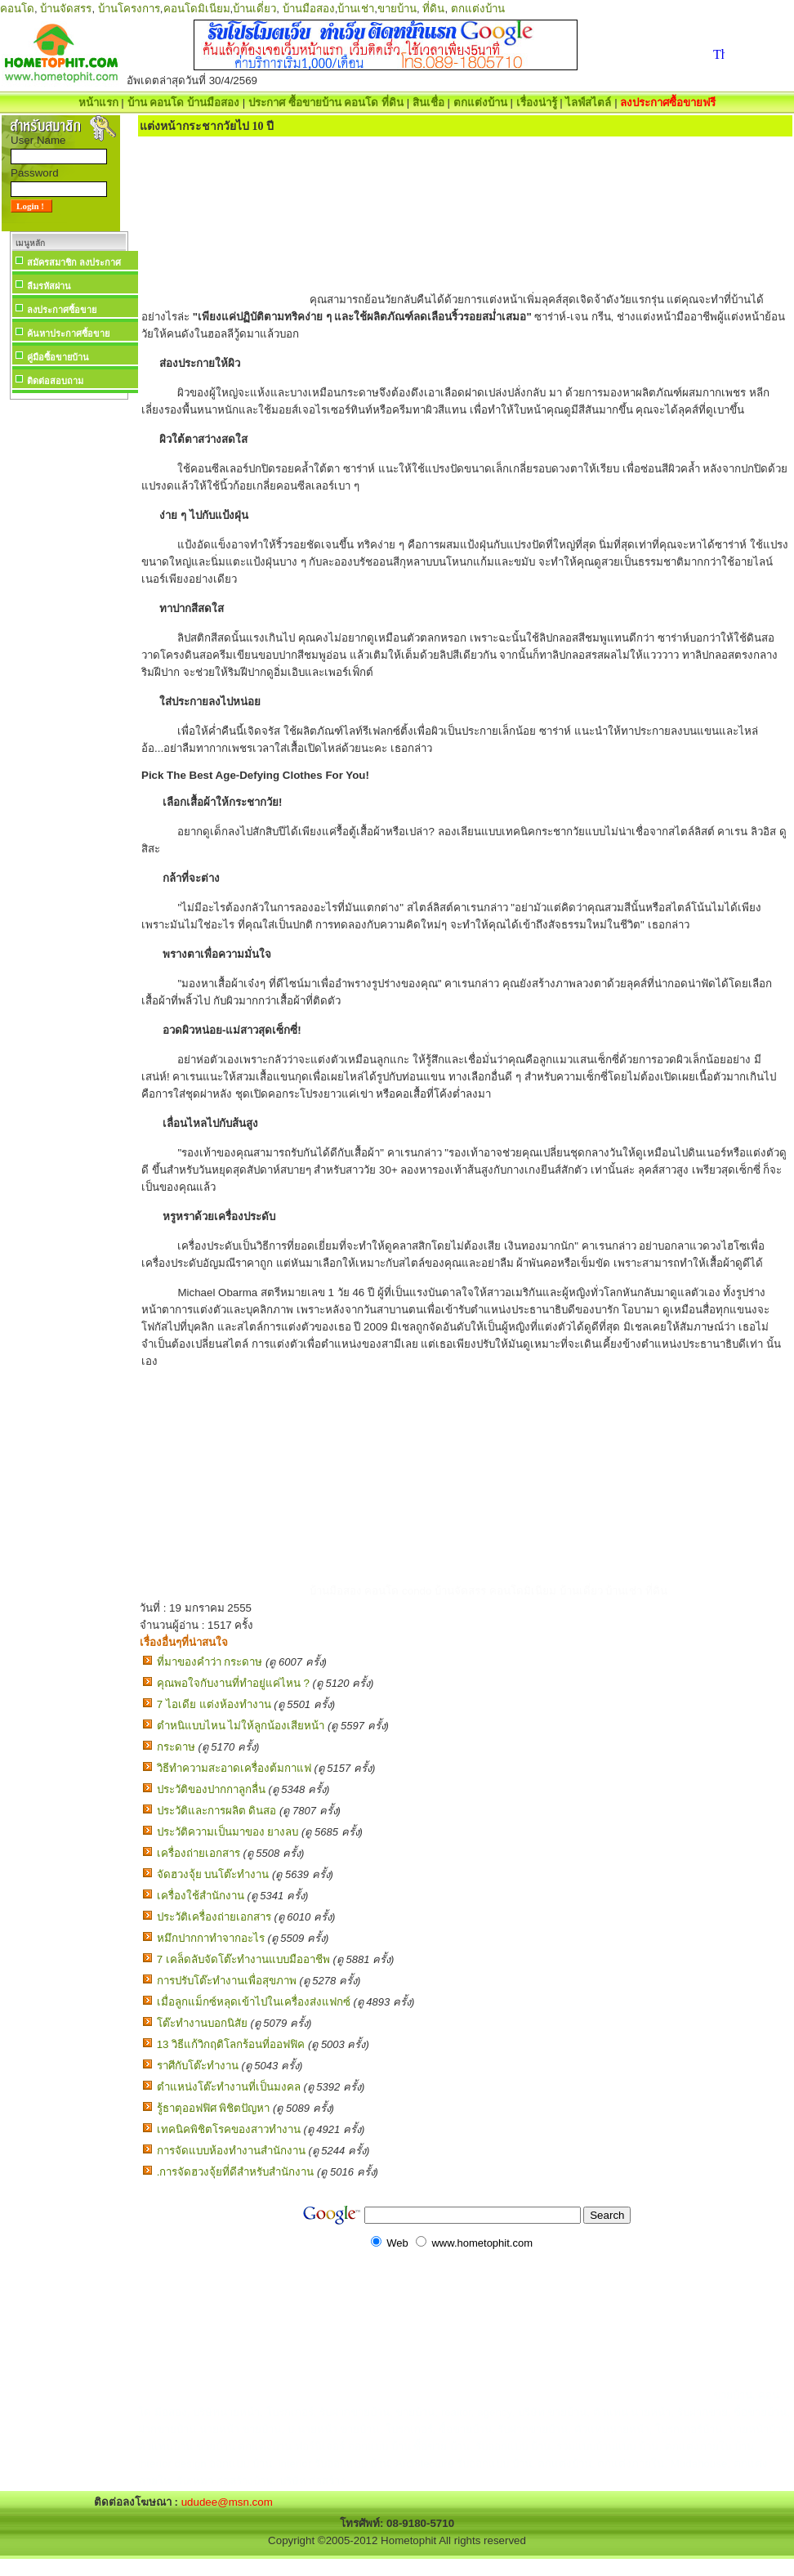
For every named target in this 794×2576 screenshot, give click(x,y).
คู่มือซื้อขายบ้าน (58, 357)
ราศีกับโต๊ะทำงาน (198, 2065)
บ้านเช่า (355, 8)
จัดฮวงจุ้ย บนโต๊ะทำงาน (213, 1874)
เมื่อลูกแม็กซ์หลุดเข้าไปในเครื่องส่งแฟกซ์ (253, 2002)
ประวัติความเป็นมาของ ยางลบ (228, 1832)
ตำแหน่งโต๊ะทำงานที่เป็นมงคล (229, 2087)
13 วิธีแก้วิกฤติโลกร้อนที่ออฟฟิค (231, 2044)
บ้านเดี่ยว (254, 8)
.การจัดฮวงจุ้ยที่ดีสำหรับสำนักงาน (235, 2172)
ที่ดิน (433, 8)
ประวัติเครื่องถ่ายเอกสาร (214, 1917)
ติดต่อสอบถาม (55, 381)
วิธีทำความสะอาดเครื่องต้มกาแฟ (234, 1768)
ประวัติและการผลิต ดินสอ (217, 1811)
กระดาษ (176, 1747)
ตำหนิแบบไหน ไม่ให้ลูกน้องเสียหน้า (241, 1726)
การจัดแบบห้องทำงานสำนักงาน (231, 2150)
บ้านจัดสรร (65, 8)
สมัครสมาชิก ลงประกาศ (74, 262)
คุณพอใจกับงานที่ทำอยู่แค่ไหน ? (233, 1683)
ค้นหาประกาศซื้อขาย (68, 333)
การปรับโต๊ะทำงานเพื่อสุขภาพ (227, 1980)
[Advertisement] (68, 649)
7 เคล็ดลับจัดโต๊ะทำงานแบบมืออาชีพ (243, 1959)
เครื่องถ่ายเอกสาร (198, 1853)
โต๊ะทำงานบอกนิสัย (202, 2023)
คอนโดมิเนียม (196, 8)
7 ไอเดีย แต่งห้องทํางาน (214, 1704)
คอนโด (17, 8)
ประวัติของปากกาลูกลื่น (211, 1789)
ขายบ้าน (397, 8)
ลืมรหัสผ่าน (49, 286)
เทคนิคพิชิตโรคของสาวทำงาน (229, 2129)
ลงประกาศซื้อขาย (61, 310)
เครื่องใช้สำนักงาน (200, 1896)
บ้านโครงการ (129, 8)
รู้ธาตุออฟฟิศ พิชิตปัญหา (213, 2108)
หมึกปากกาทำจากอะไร (211, 1938)
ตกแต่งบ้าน (478, 8)
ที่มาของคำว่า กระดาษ (210, 1662)
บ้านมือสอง (309, 8)
